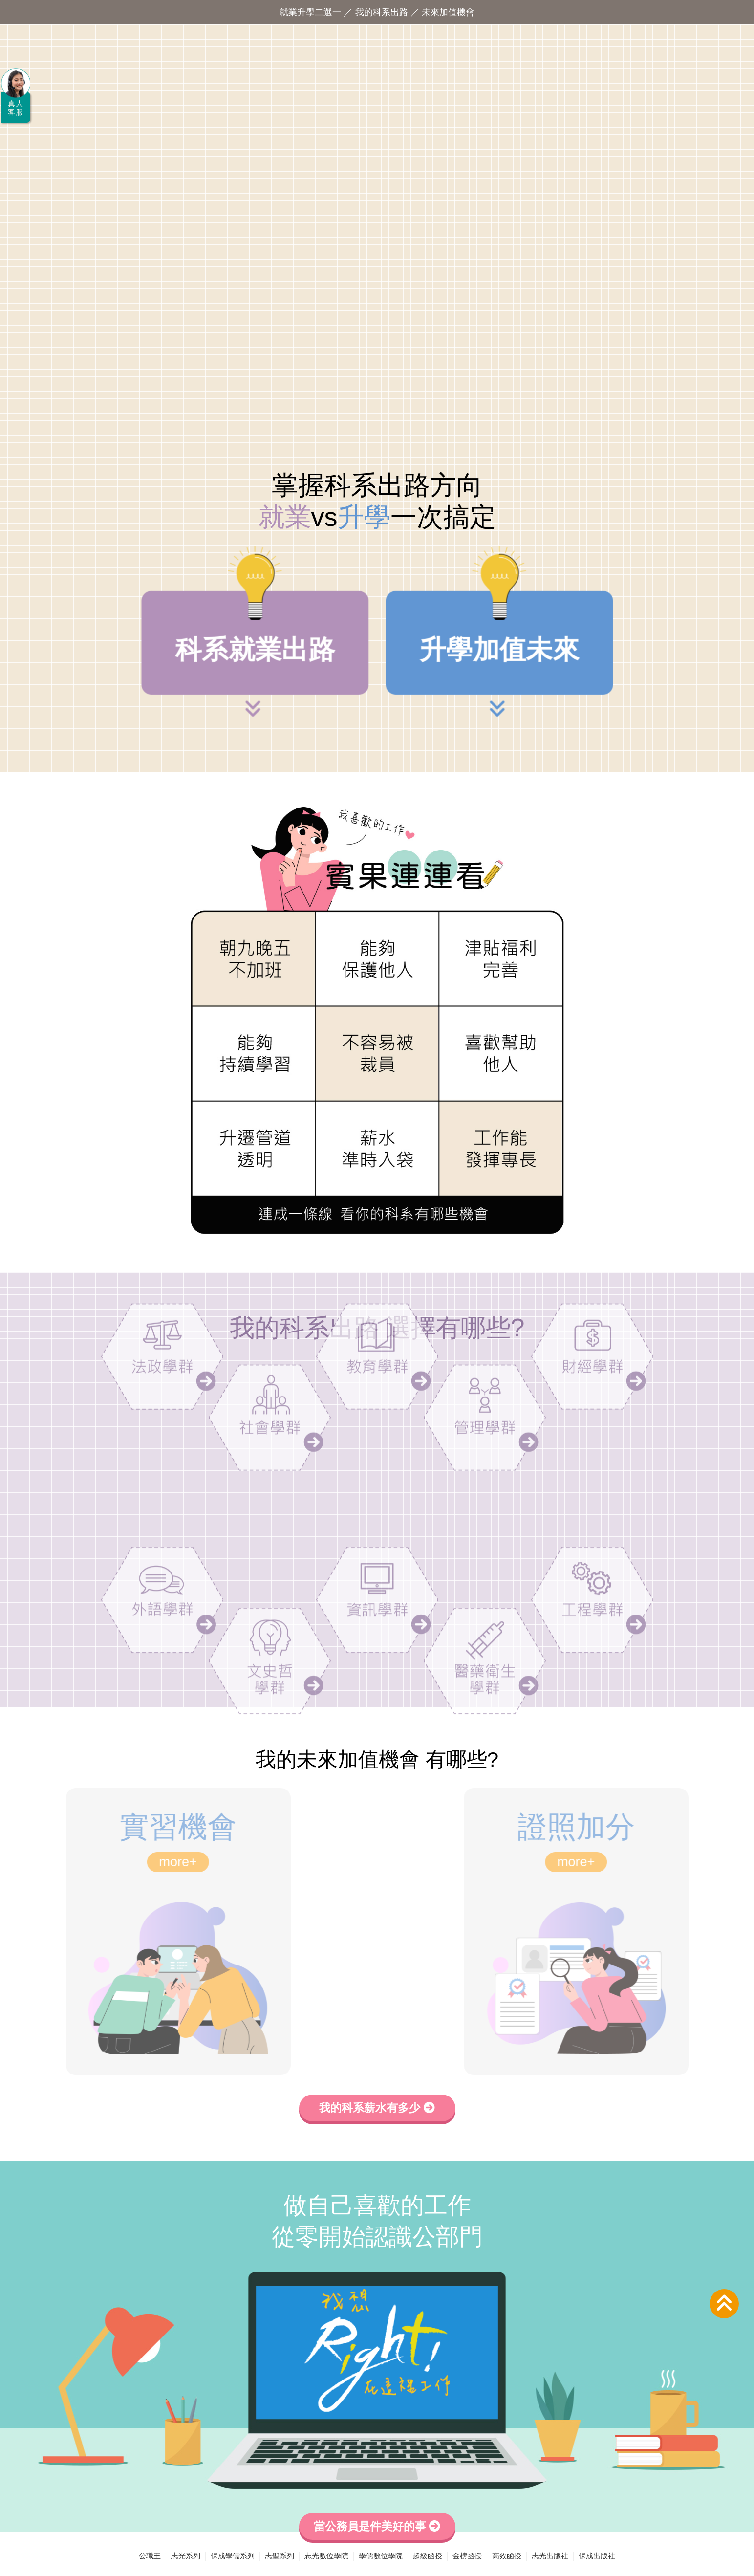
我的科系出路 (381, 12)
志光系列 (185, 2556)
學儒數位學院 (381, 2556)
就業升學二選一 (310, 12)
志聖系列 (279, 2556)
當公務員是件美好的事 (377, 2526)
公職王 (150, 2556)
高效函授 (506, 2556)
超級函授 (427, 2556)
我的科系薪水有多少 (376, 2108)
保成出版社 (597, 2556)
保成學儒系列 (233, 2556)
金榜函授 (467, 2556)
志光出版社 (550, 2556)
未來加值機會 (448, 12)
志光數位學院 (326, 2556)
